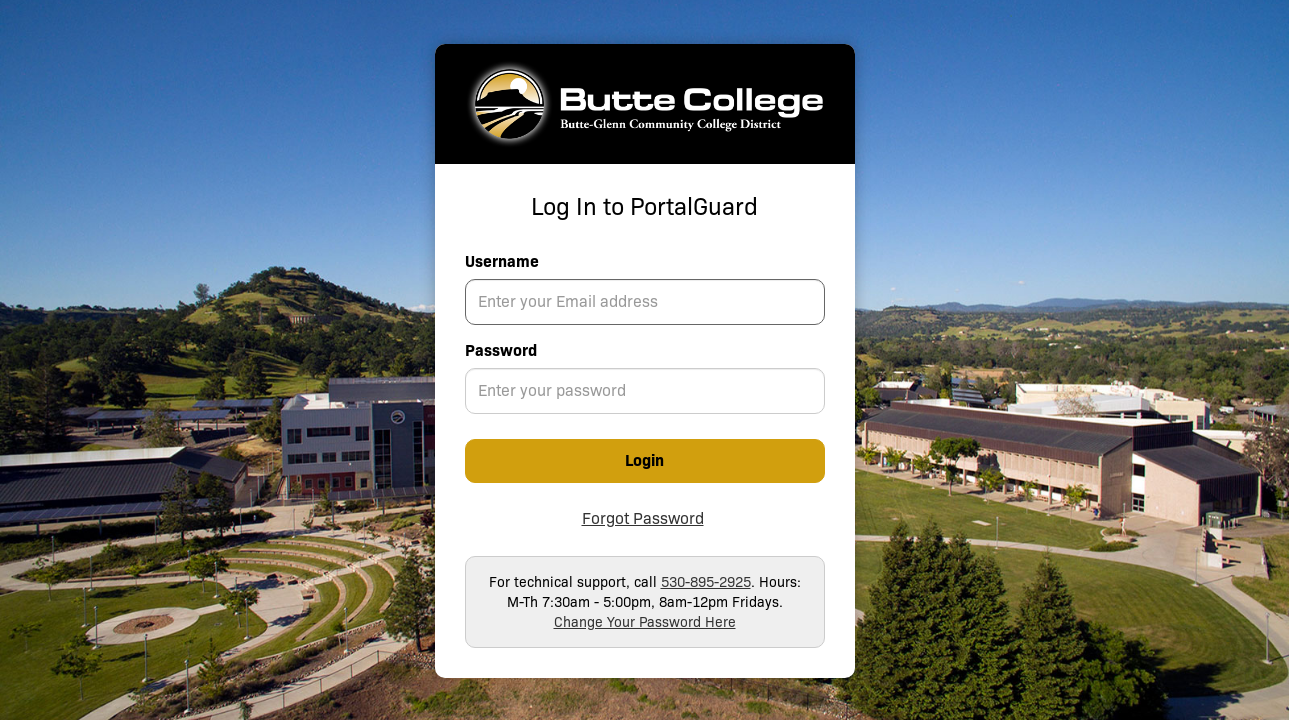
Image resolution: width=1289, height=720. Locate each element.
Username (502, 261)
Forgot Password (643, 518)
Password (501, 350)
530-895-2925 (706, 582)
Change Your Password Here (645, 622)
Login (644, 460)
